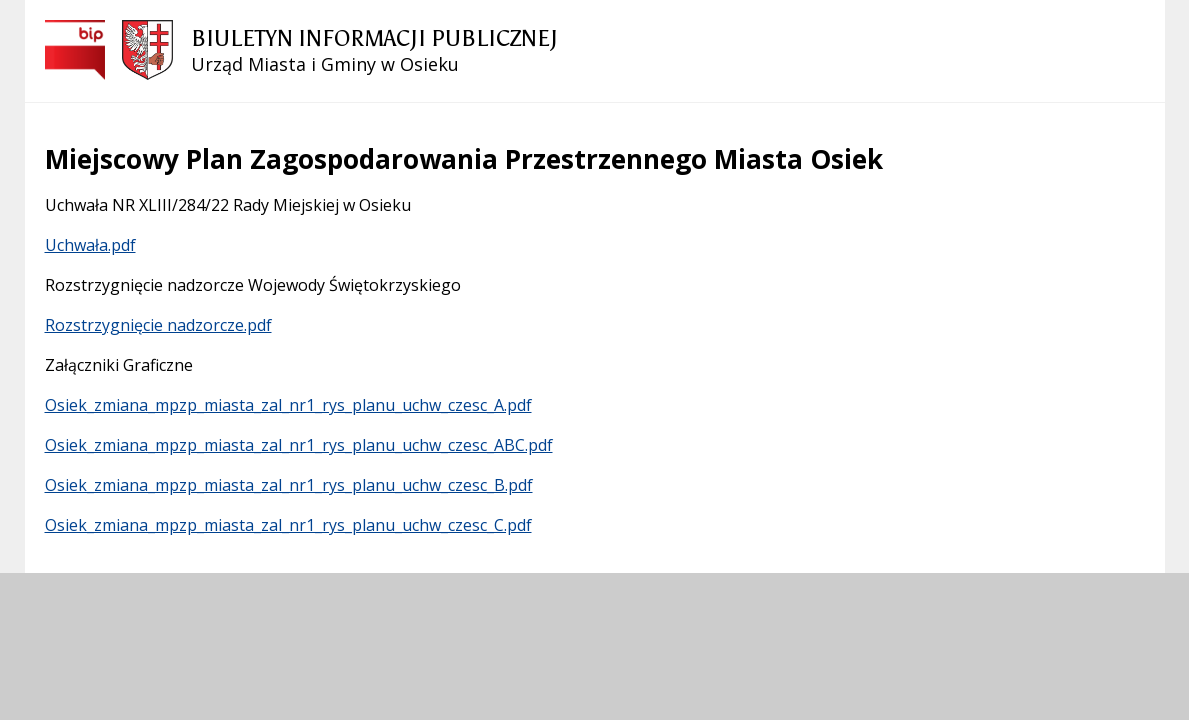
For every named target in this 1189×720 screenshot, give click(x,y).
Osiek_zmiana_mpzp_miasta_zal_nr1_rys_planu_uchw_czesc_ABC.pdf (299, 445)
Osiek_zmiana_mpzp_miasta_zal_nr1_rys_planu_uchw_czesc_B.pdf (289, 485)
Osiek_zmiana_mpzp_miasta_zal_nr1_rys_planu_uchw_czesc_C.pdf (288, 525)
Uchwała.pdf (90, 245)
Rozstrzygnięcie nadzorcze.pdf (158, 325)
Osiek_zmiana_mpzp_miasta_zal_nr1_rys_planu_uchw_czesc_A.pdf (288, 405)
